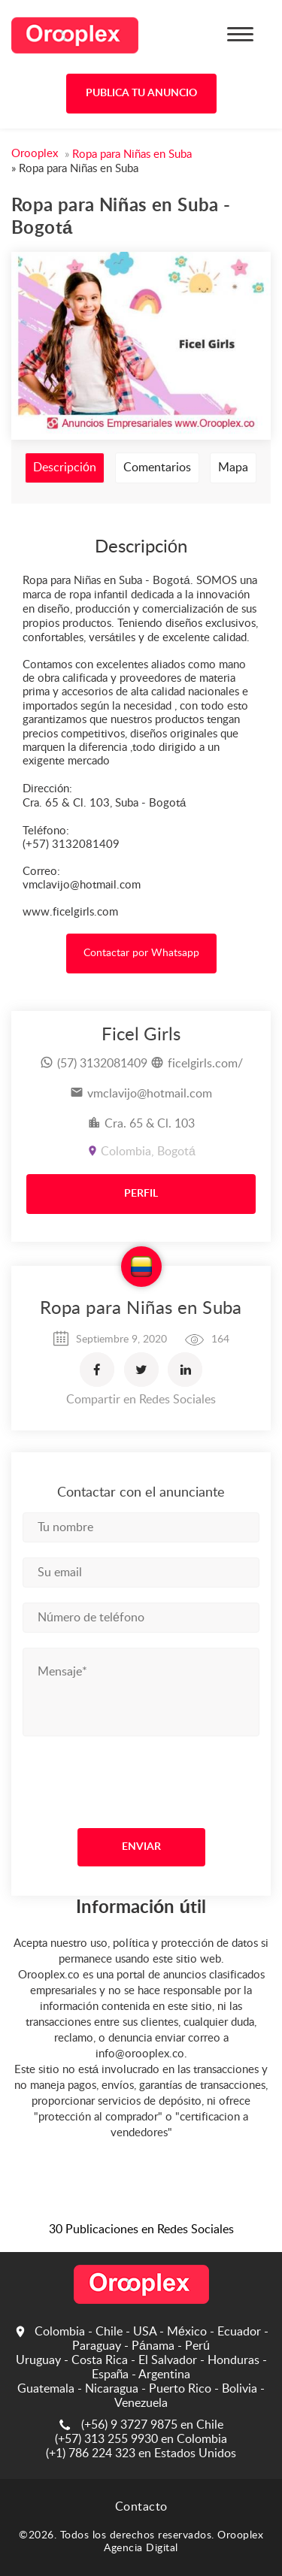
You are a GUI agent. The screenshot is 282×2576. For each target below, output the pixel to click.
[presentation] (114, 1778)
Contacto (141, 2507)
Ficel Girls (141, 1035)
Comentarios (157, 468)
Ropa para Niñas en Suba (141, 1309)
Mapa (233, 468)
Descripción (64, 468)
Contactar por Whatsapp (141, 953)
